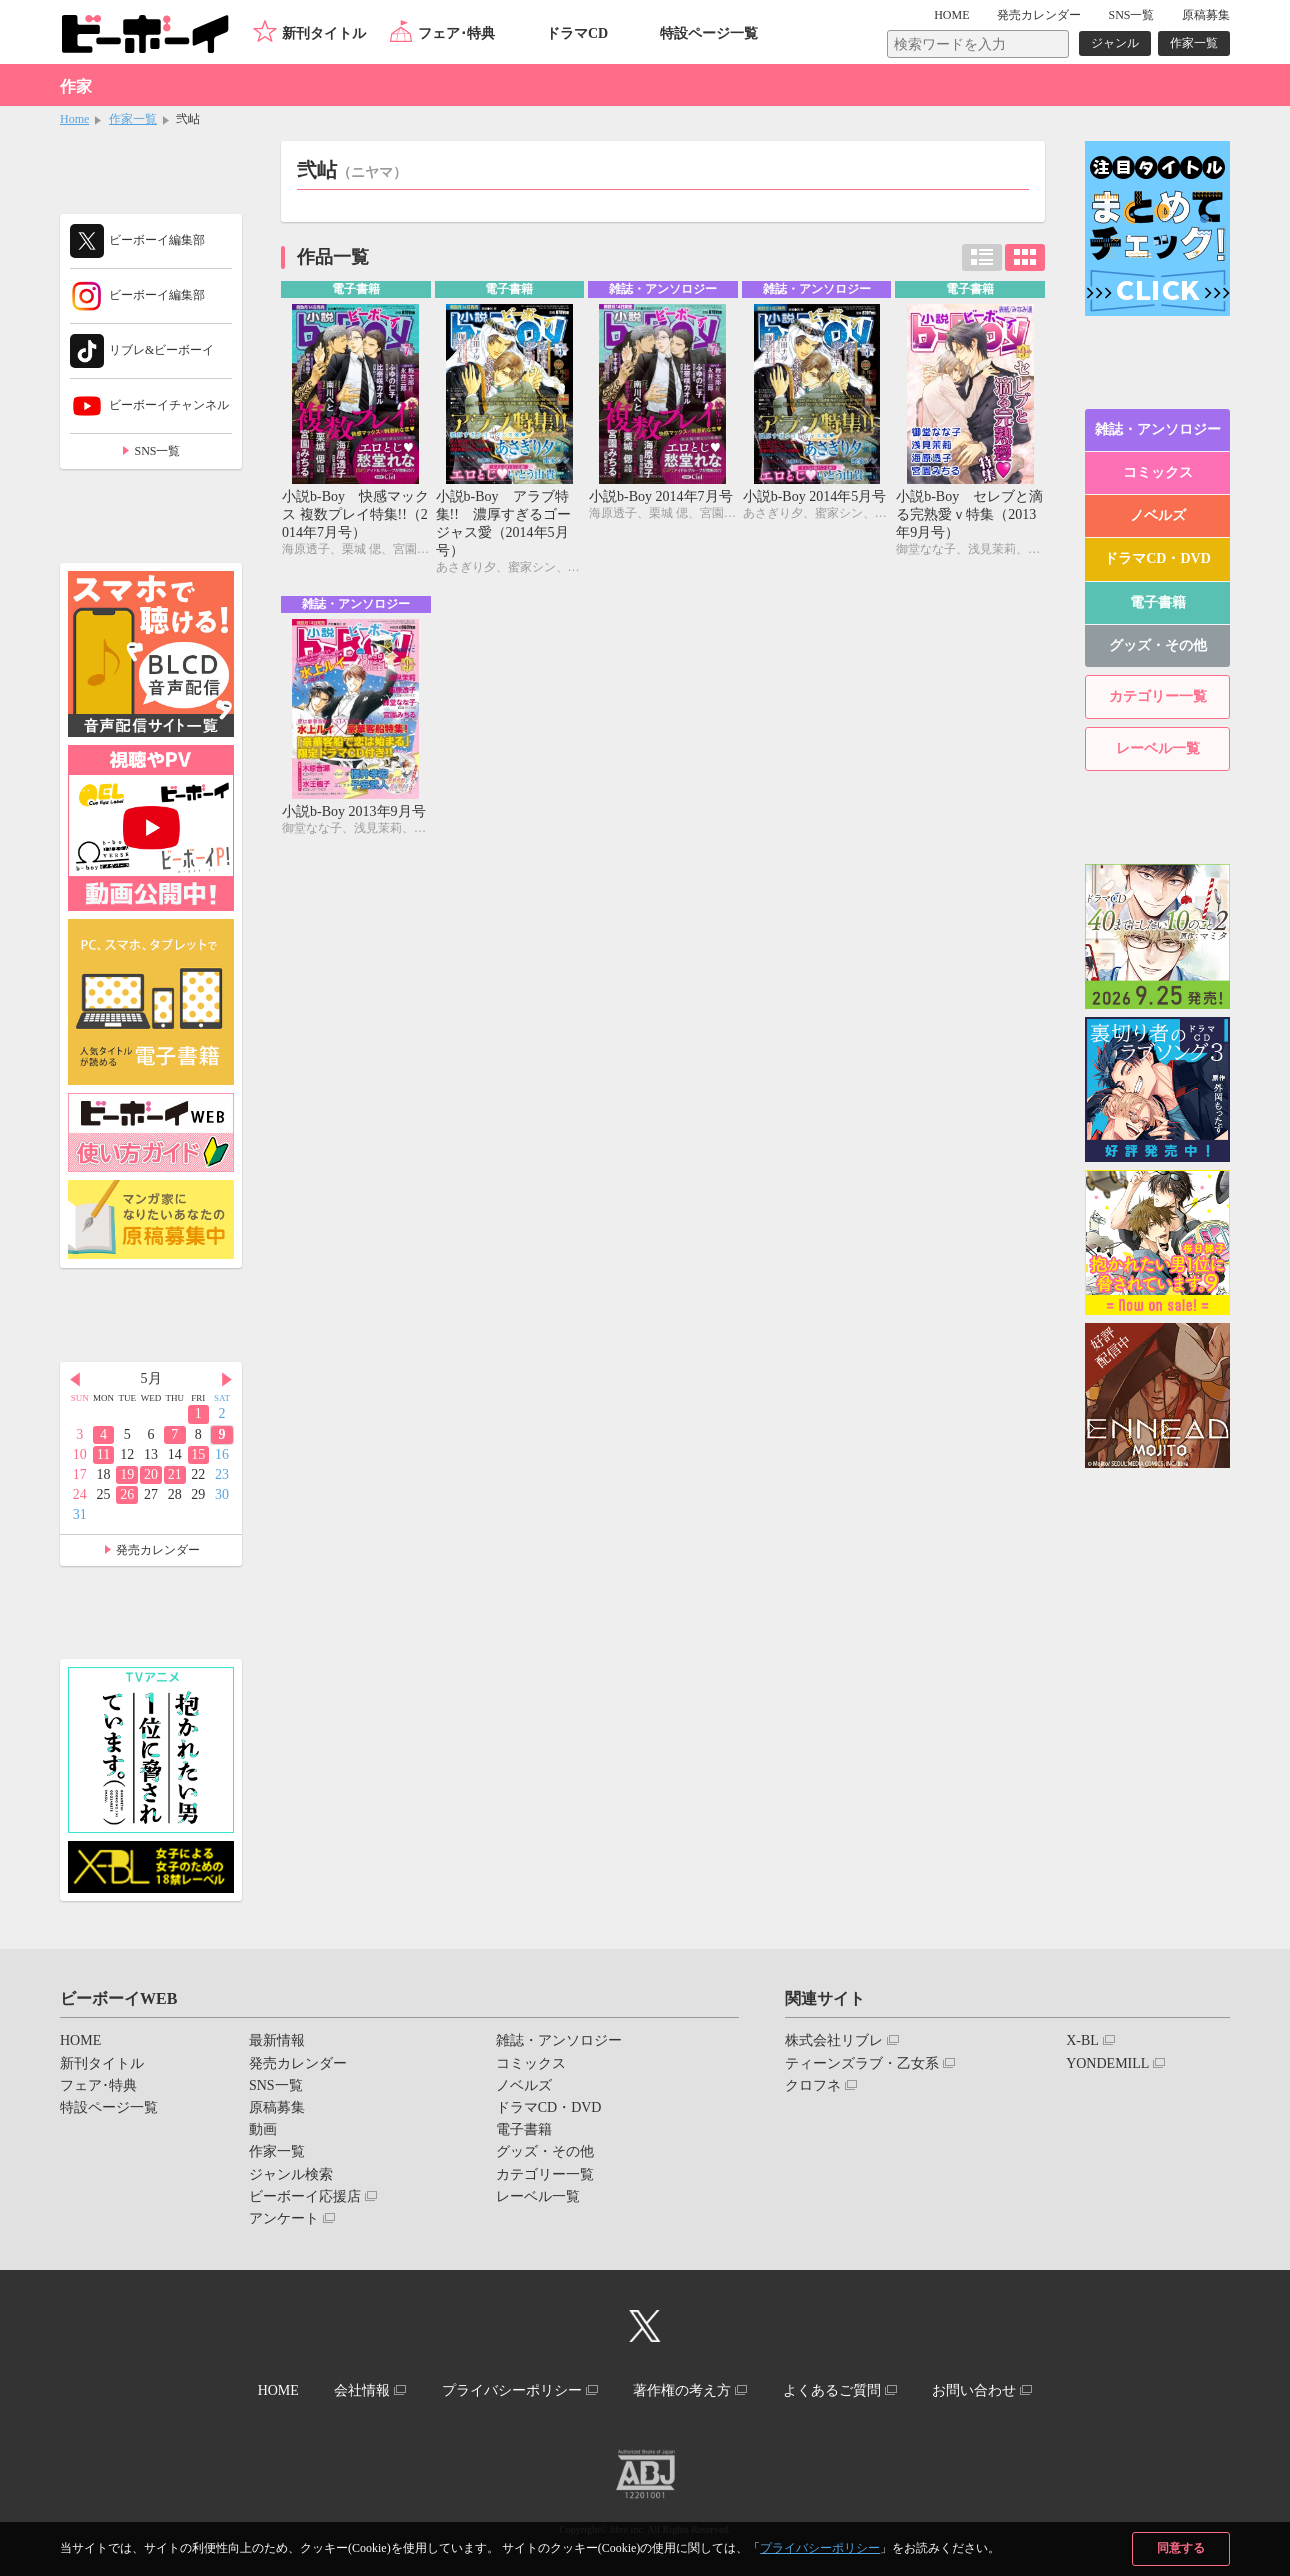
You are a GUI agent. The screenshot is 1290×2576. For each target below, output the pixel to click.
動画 (263, 2129)
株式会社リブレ (834, 2040)
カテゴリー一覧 (1158, 696)
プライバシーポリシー (820, 2548)
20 (151, 1474)
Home (74, 119)
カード (1025, 257)
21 (175, 1474)
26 (127, 1494)
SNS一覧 (1131, 15)
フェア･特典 (456, 33)
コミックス (1158, 472)
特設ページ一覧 (709, 33)
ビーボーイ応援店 (305, 2196)
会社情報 (362, 2390)
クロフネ (813, 2085)
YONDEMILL (1107, 2063)
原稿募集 (1206, 15)
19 (127, 1474)
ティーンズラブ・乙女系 (862, 2063)
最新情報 (277, 2040)
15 (198, 1454)
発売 (1039, 15)
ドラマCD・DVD (1157, 558)
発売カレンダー (158, 1550)
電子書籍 (1158, 602)
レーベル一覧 (1158, 748)
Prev (75, 1380)
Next (227, 1380)
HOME (951, 15)
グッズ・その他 (1158, 645)
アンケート (284, 2218)
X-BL (1082, 2040)
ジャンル (1115, 43)
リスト (982, 257)
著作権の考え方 (682, 2390)
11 (103, 1454)
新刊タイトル (324, 33)
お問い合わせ (974, 2390)
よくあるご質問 (832, 2390)
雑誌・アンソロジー (1158, 429)
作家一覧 (1194, 43)
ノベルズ (1158, 515)
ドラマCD (577, 33)
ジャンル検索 (291, 2174)
